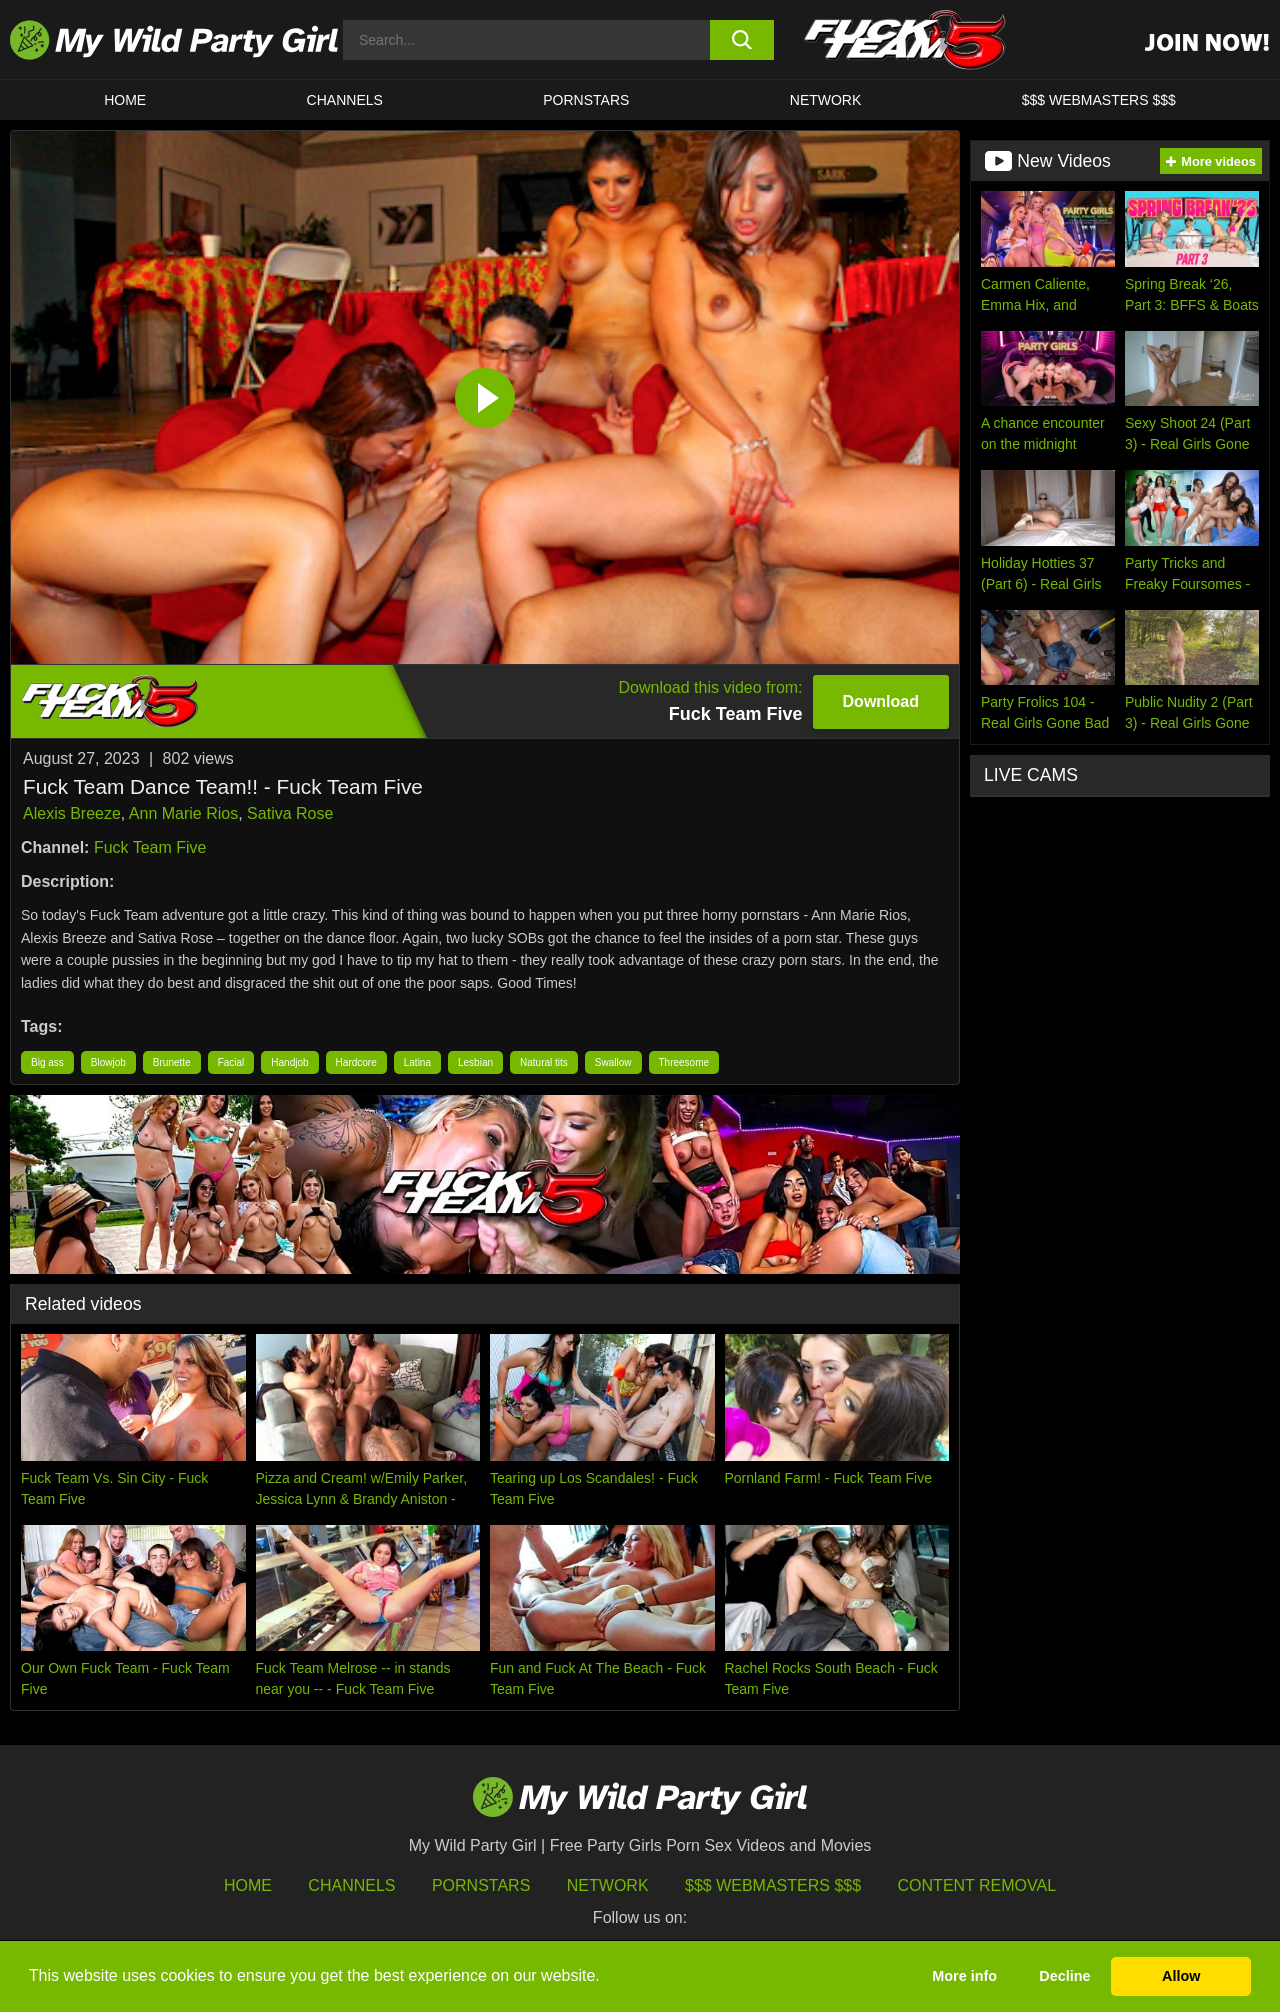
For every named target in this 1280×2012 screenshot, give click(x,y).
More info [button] (964, 1976)
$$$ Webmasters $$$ (773, 1885)
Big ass (47, 1062)
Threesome (684, 1062)
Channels (351, 1885)
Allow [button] (1181, 1976)
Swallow (613, 1062)
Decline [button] (1064, 1976)
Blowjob (108, 1062)
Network (826, 100)
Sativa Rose (290, 813)
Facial (231, 1062)
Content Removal (977, 1885)
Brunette (172, 1062)
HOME (125, 100)
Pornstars (586, 100)
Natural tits (544, 1062)
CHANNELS (345, 100)
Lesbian (475, 1062)
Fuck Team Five (150, 847)
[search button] (742, 40)
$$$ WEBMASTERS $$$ (1099, 100)
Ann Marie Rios (183, 813)
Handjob (289, 1062)
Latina (417, 1062)
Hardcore (356, 1062)
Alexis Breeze (72, 813)
